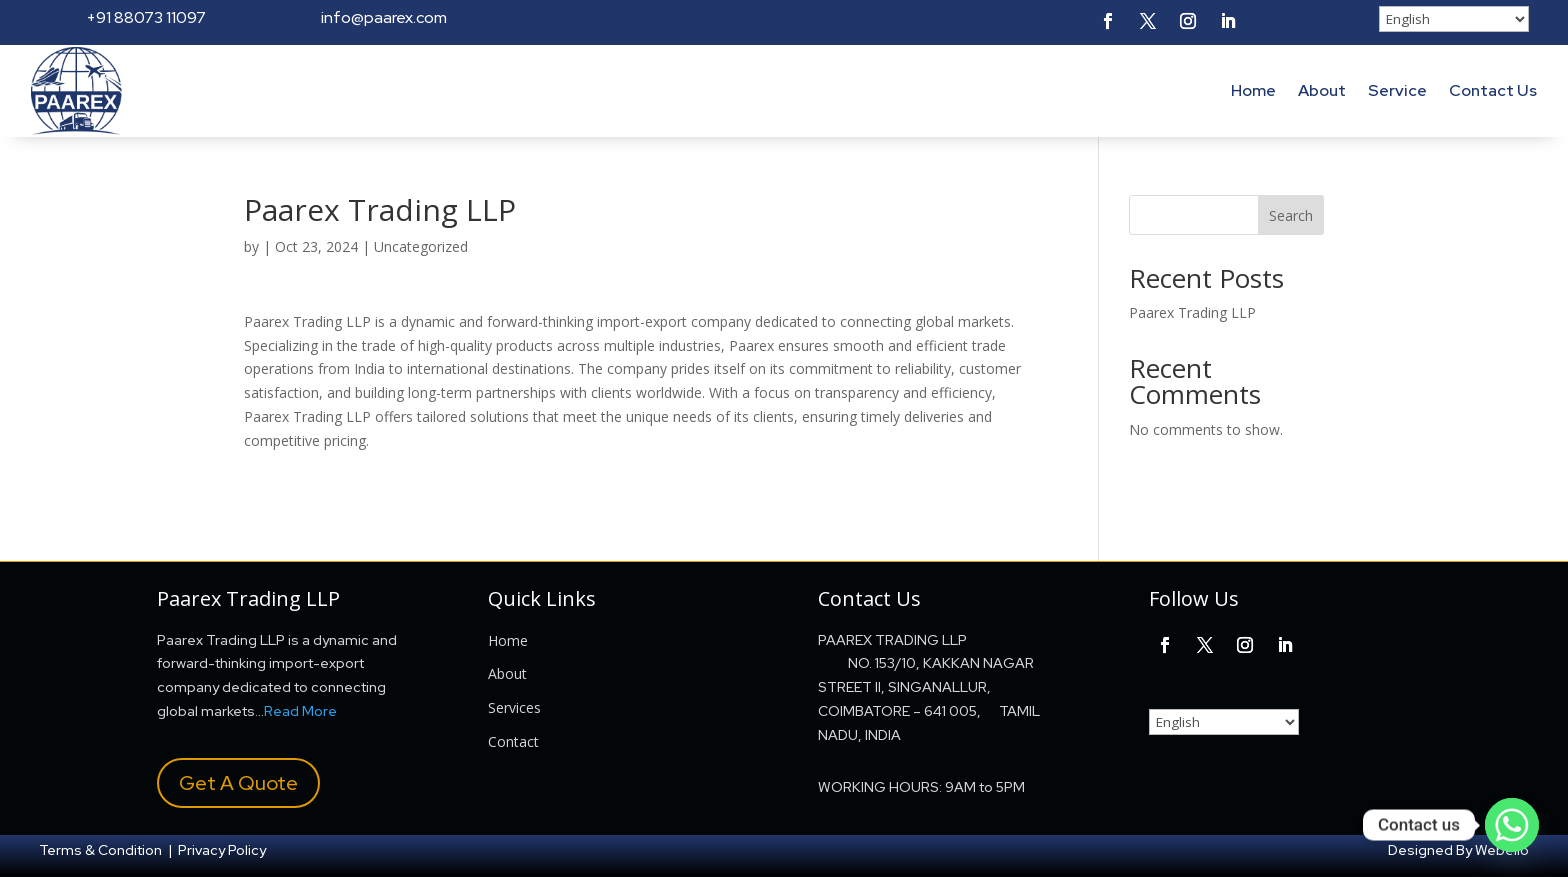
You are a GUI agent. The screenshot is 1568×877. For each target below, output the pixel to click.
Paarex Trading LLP (1192, 312)
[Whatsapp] (1512, 825)
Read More (300, 711)
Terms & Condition (100, 850)
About (1322, 90)
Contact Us (1493, 90)
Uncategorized (421, 246)
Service (1397, 90)
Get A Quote (238, 783)
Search (1291, 215)
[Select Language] (1454, 19)
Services (514, 707)
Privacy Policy (222, 850)
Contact (513, 741)
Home (1253, 90)
